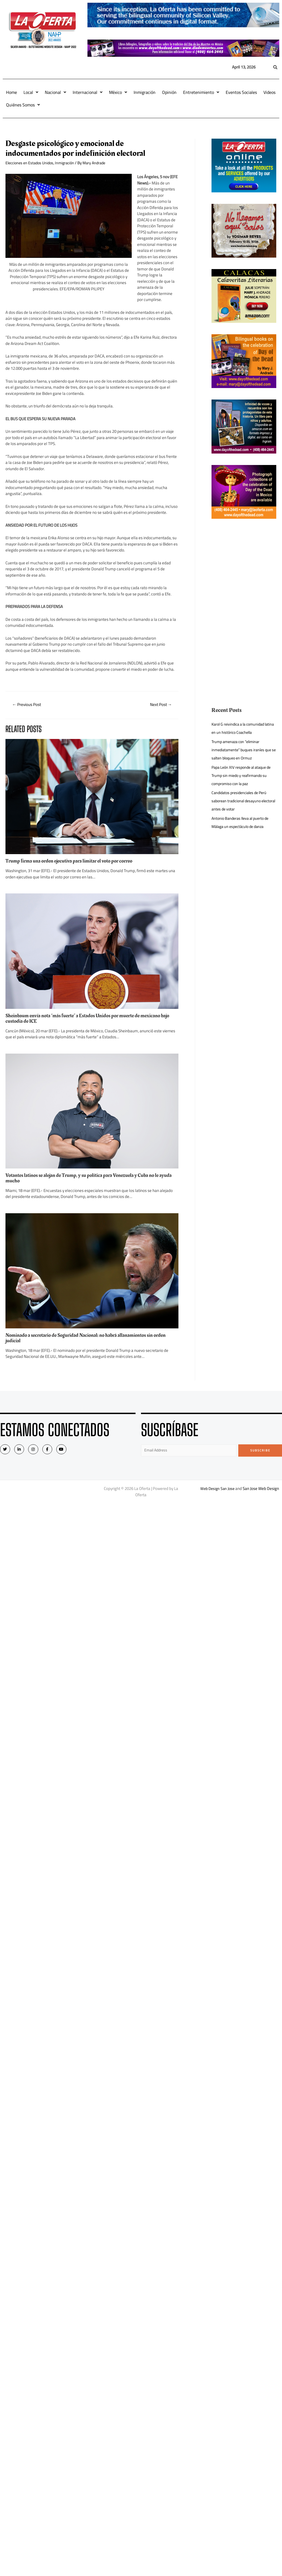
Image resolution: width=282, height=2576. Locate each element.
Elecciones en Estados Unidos (31, 163)
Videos (269, 92)
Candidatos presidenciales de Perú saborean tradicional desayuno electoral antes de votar (241, 801)
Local (31, 92)
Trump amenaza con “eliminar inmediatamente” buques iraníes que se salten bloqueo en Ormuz (243, 750)
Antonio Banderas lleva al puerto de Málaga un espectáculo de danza (242, 822)
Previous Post (28, 705)
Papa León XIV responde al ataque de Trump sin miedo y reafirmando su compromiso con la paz (244, 775)
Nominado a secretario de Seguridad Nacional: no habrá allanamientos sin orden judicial (91, 1338)
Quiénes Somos (23, 105)
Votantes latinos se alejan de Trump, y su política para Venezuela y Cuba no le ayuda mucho (87, 1178)
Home (11, 92)
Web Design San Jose (217, 1490)
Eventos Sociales (241, 92)
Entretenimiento (201, 92)
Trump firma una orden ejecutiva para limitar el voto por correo (73, 861)
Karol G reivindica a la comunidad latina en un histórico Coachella (240, 728)
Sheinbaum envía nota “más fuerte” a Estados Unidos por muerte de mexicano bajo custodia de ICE (88, 1019)
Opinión (169, 92)
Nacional (55, 92)
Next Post (159, 705)
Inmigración (144, 92)
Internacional (87, 92)
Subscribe (260, 1451)
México (118, 92)
